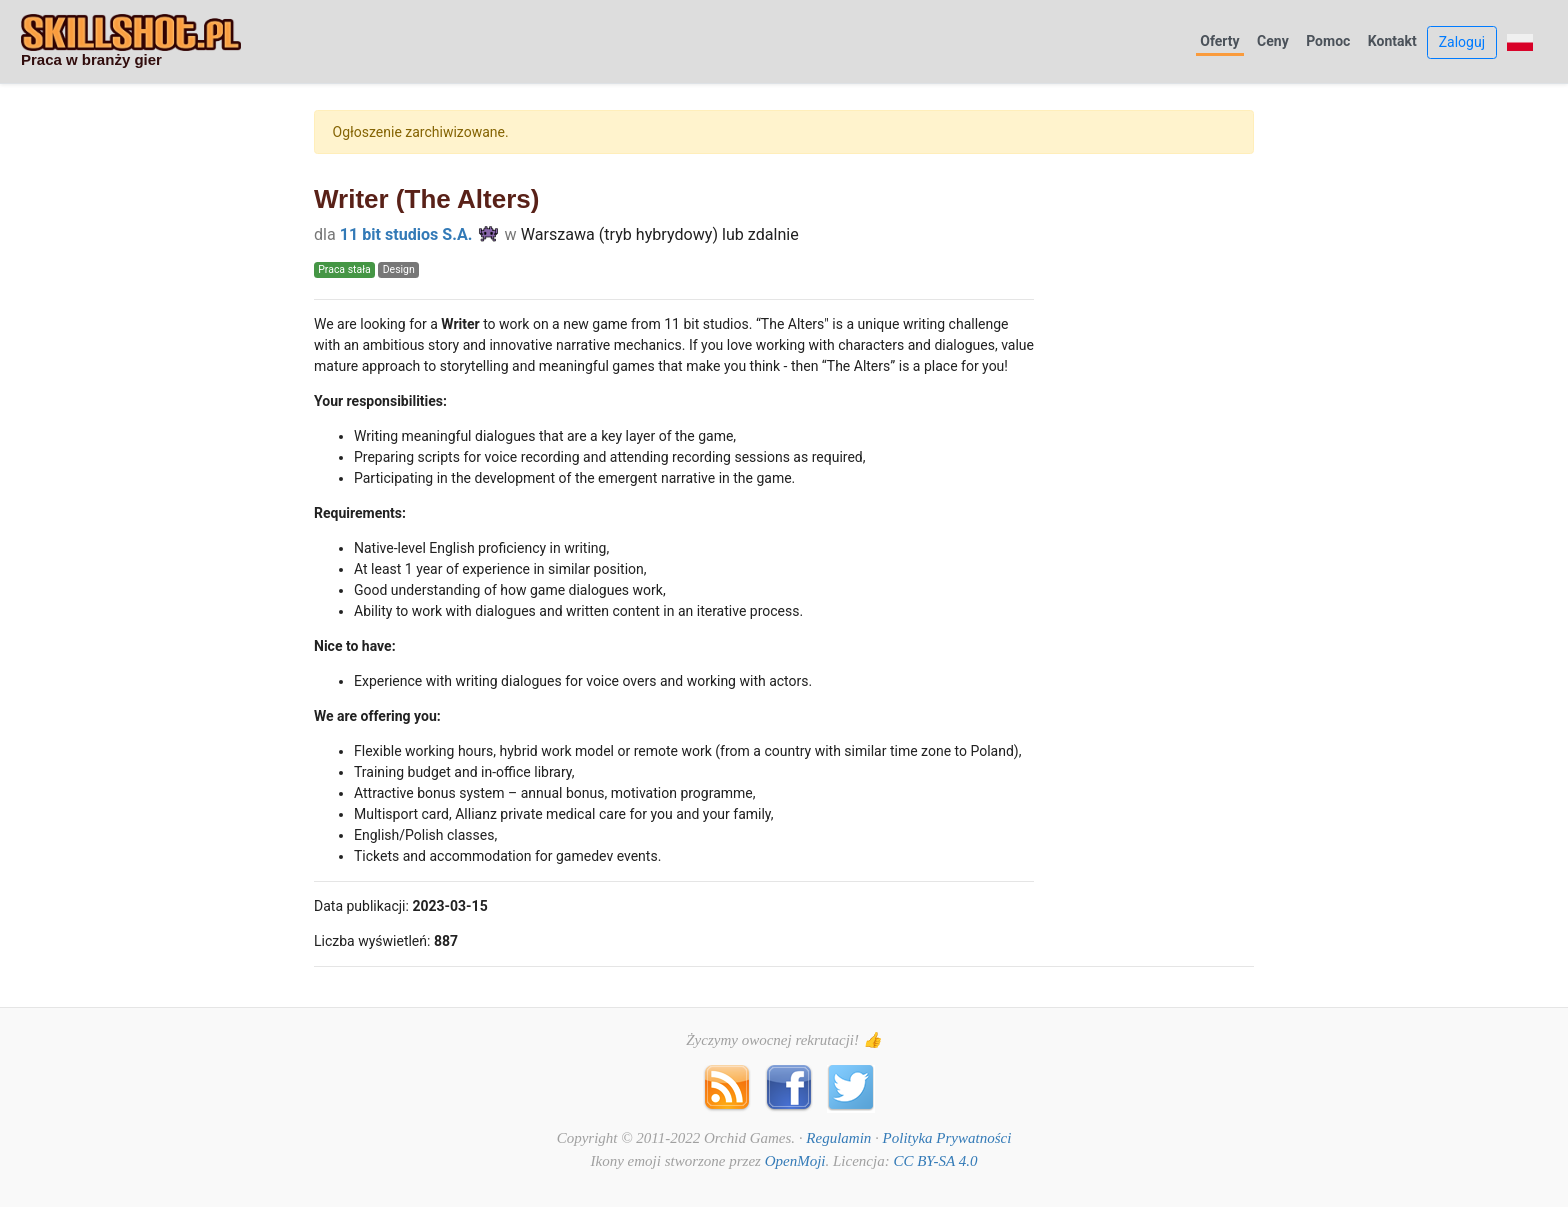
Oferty (1219, 41)
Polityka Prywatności (947, 1138)
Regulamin (838, 1138)
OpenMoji (795, 1161)
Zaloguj (1462, 42)
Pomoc (1328, 41)
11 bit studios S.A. (406, 234)
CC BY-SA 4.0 (935, 1161)
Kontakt (1392, 41)
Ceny (1273, 41)
